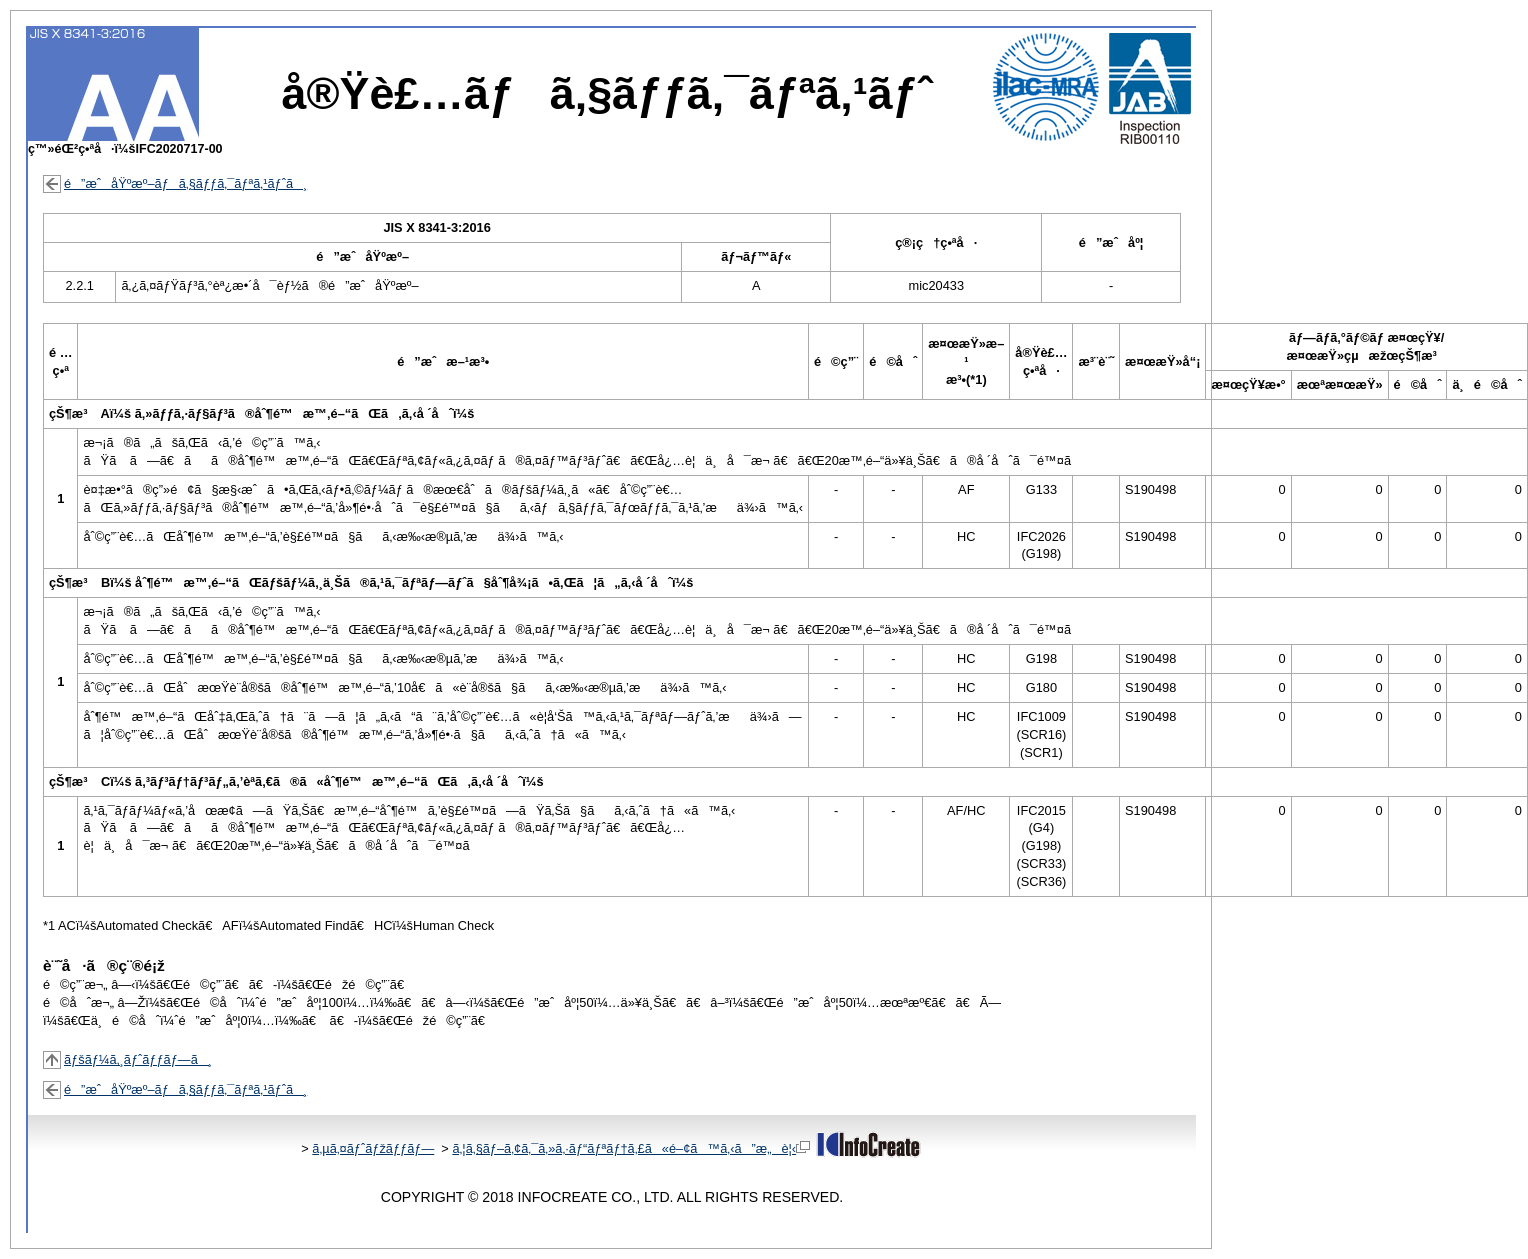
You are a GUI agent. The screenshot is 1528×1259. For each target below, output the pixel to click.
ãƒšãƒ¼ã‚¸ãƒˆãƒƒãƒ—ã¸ (138, 1059)
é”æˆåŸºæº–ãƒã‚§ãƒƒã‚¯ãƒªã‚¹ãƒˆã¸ (185, 183)
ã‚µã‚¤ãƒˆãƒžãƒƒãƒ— (373, 1148)
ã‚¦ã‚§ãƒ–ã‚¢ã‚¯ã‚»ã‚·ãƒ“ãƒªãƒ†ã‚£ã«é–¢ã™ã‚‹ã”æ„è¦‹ (631, 1148)
